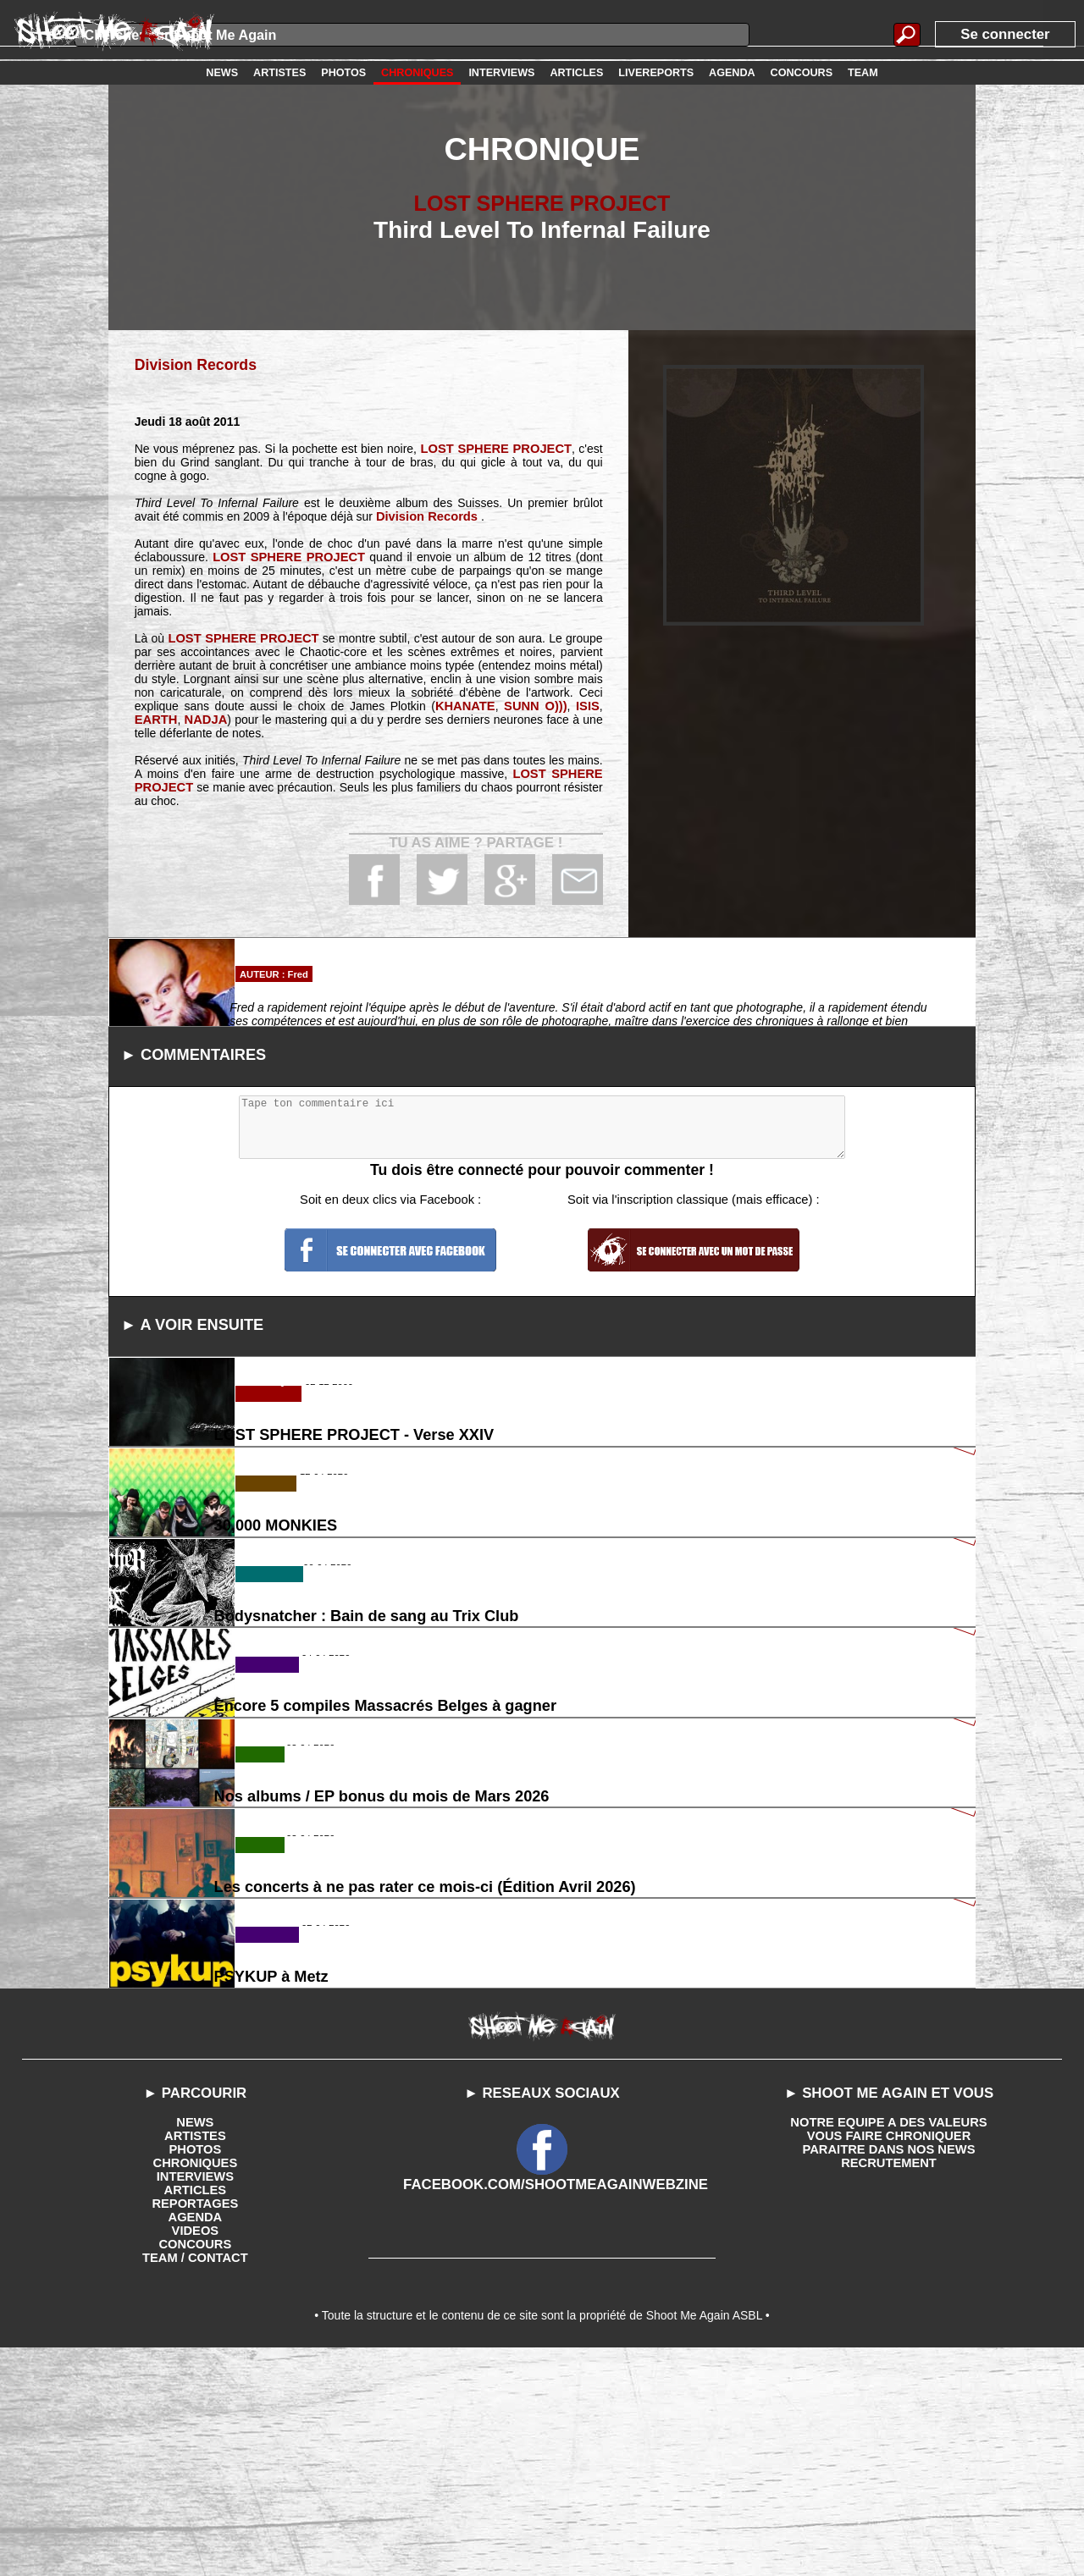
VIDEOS (195, 2451)
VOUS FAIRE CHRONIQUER (888, 2357)
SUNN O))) (537, 705)
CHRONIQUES (195, 2384)
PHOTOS (195, 2370)
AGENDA (195, 2438)
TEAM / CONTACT (195, 2478)
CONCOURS (195, 2465)
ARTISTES (195, 2357)
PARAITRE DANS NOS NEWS (888, 2370)
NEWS (195, 2343)
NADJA (203, 718)
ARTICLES (194, 2411)
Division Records (193, 364)
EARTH (155, 718)
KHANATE (468, 705)
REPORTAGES (195, 2424)
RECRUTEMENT (888, 2384)
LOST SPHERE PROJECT (542, 203)
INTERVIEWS (195, 2397)
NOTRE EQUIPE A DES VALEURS (888, 2343)
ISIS (588, 705)
